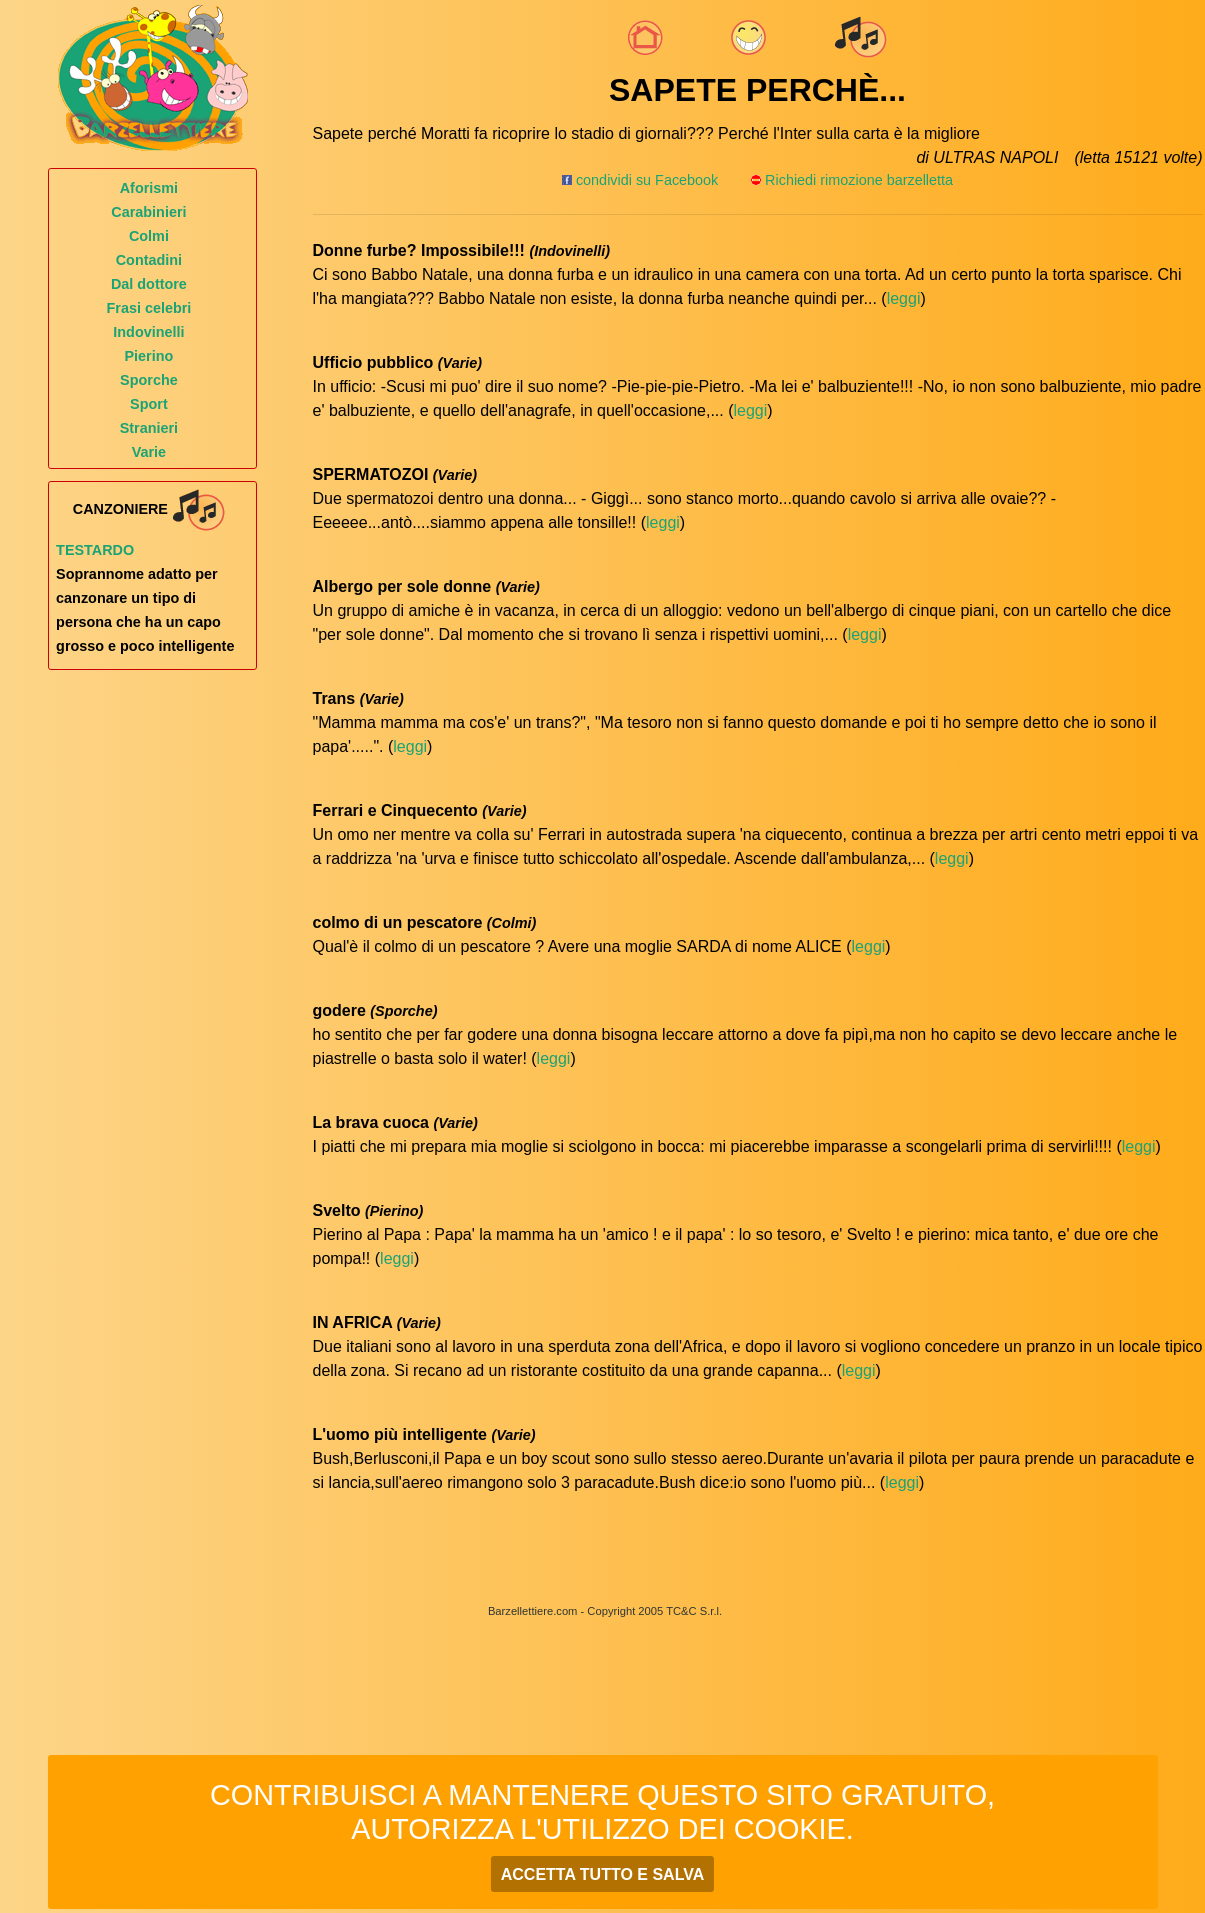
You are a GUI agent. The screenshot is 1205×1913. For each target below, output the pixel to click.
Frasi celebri (149, 308)
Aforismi (149, 188)
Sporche (149, 380)
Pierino (149, 356)
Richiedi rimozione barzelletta (859, 180)
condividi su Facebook (640, 180)
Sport (149, 404)
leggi (904, 298)
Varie (149, 452)
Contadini (149, 260)
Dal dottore (149, 284)
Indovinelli (148, 332)
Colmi (149, 236)
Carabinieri (148, 212)
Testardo (95, 550)
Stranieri (149, 428)
